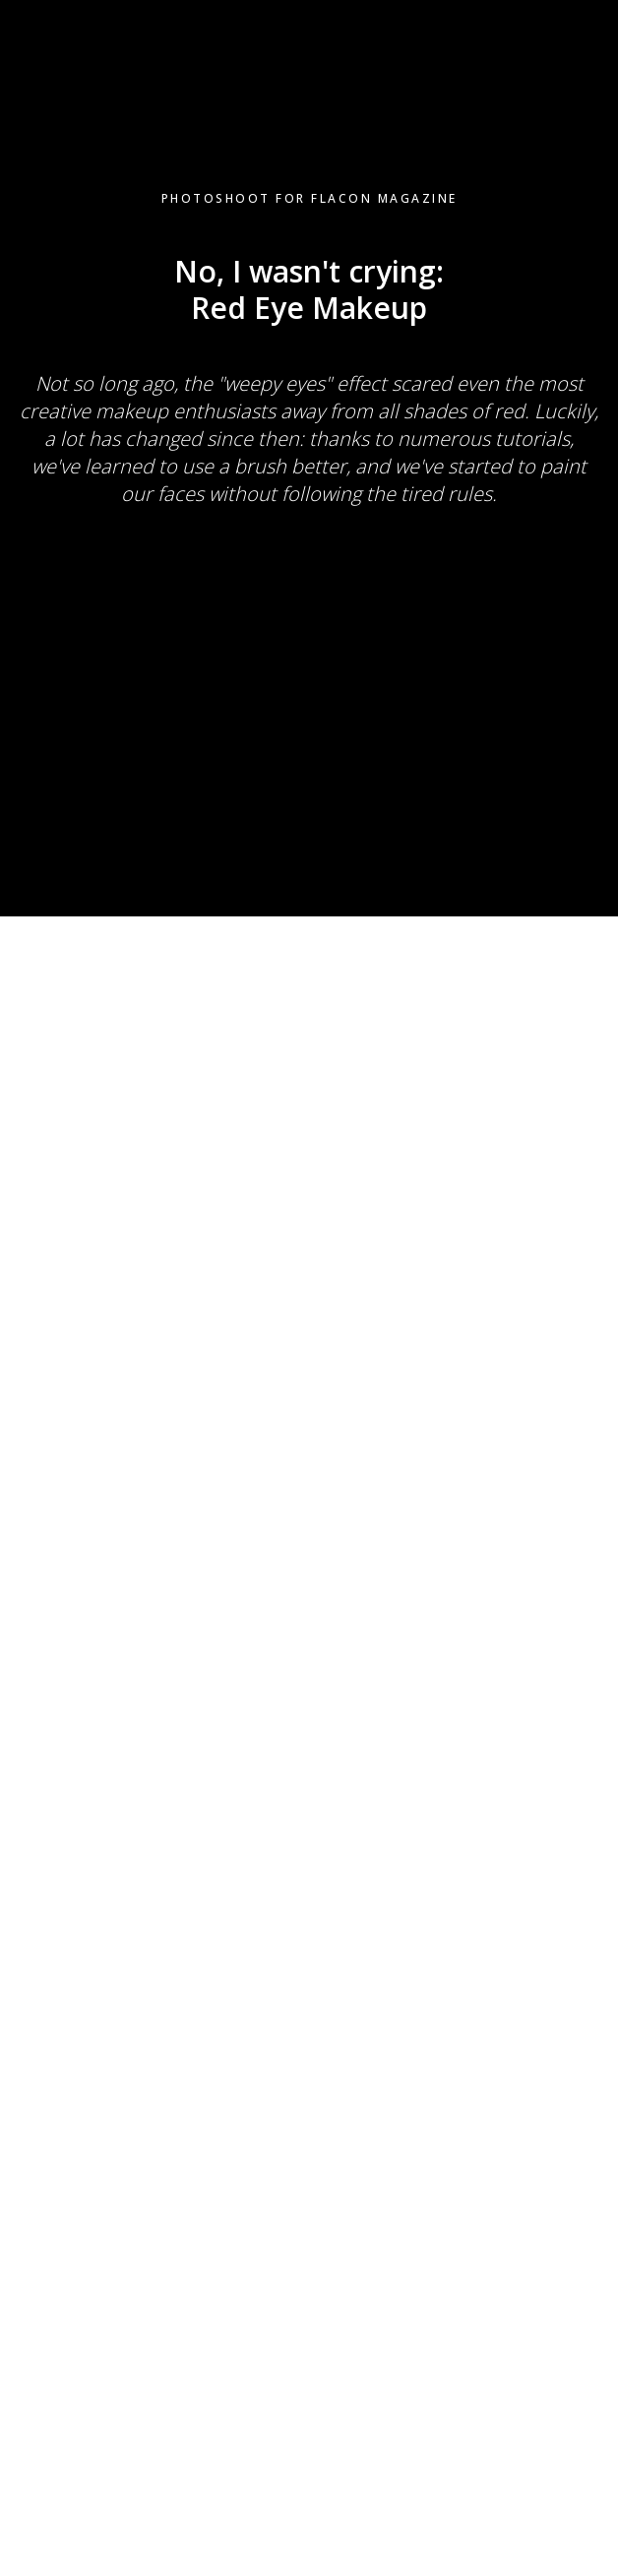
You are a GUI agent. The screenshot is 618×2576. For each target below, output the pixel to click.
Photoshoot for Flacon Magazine (309, 198)
